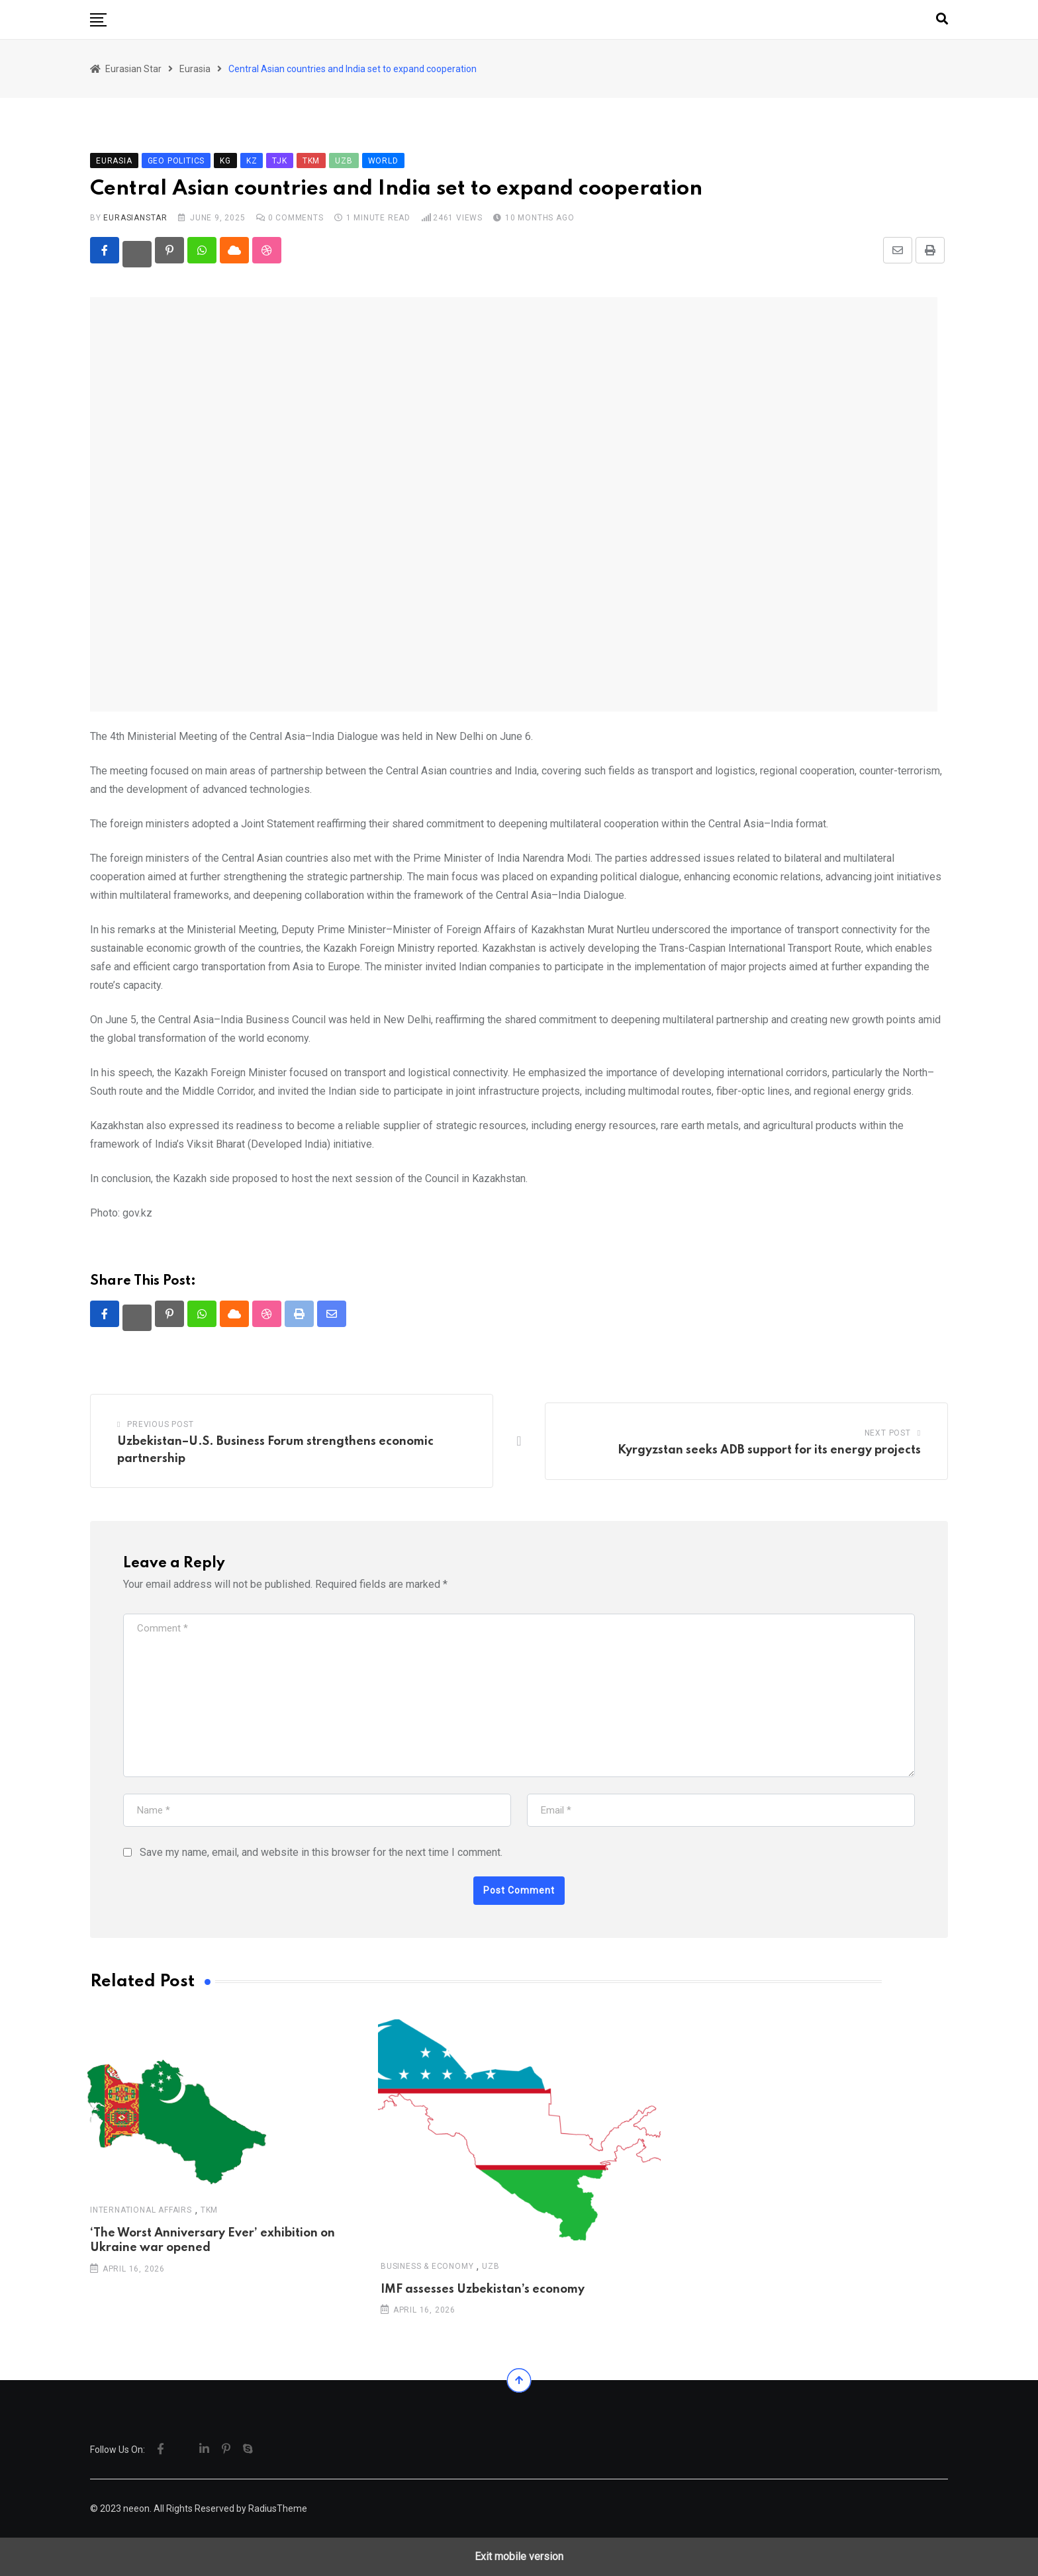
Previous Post (160, 1424)
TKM (209, 2210)
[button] (98, 19)
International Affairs (141, 2210)
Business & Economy (427, 2266)
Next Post (888, 1433)
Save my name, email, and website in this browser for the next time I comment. (321, 1852)
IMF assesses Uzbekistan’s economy (483, 2289)
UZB (490, 2266)
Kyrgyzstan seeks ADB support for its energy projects (769, 1450)
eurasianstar (135, 217)
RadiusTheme (277, 2508)
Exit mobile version (519, 2556)
